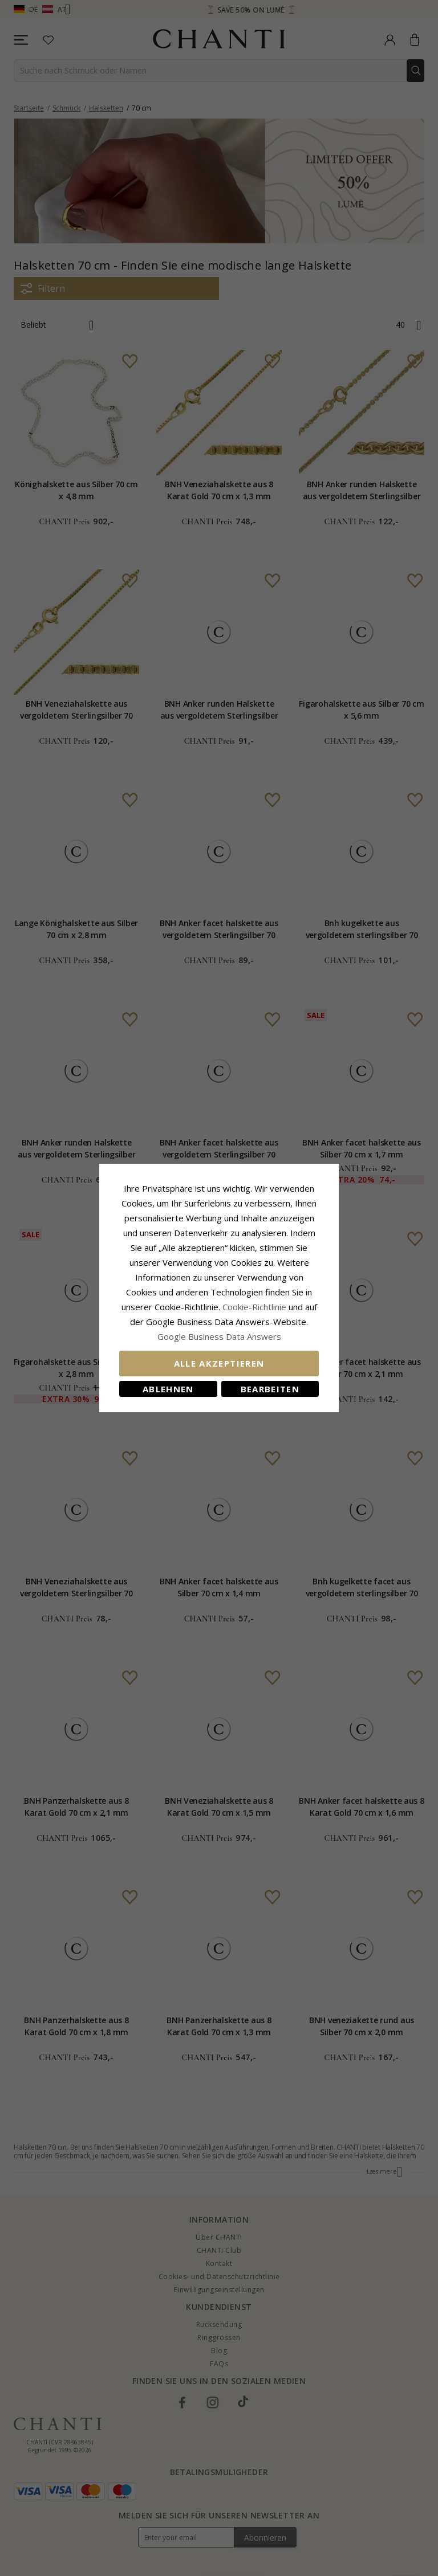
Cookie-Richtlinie (254, 1307)
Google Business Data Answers (219, 1336)
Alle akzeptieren (219, 1363)
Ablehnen (168, 1389)
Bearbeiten (270, 1389)
